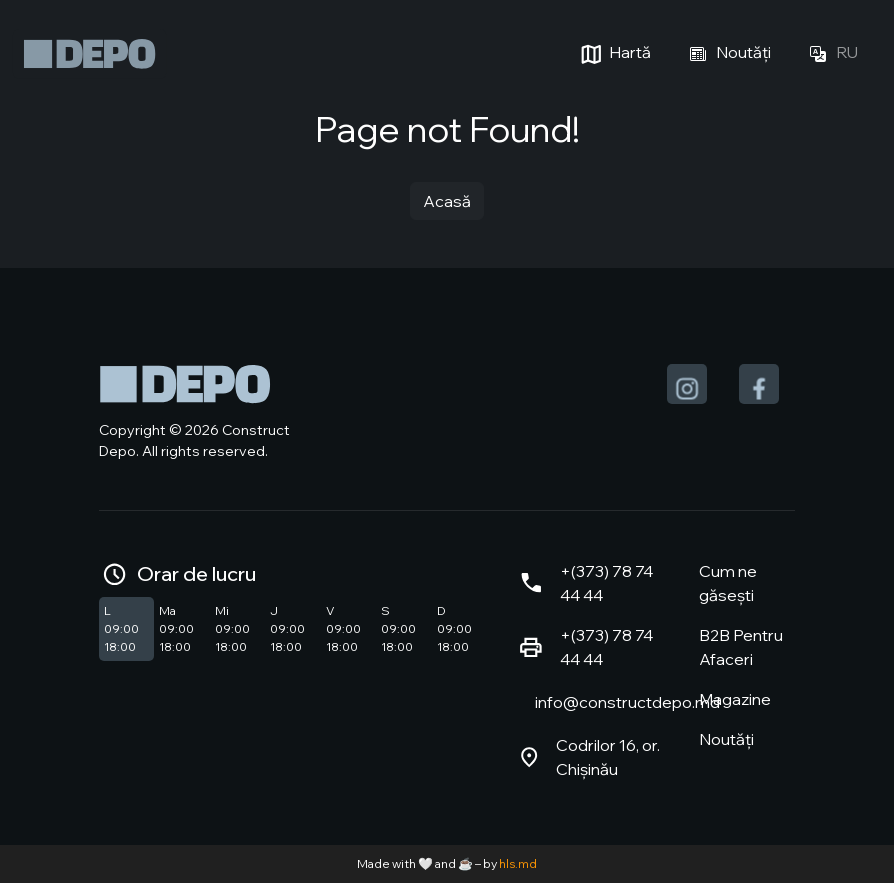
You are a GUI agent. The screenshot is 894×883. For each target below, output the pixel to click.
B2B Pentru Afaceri (741, 647)
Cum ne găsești (728, 583)
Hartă (613, 54)
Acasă (447, 201)
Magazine (735, 699)
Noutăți (727, 54)
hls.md (518, 863)
